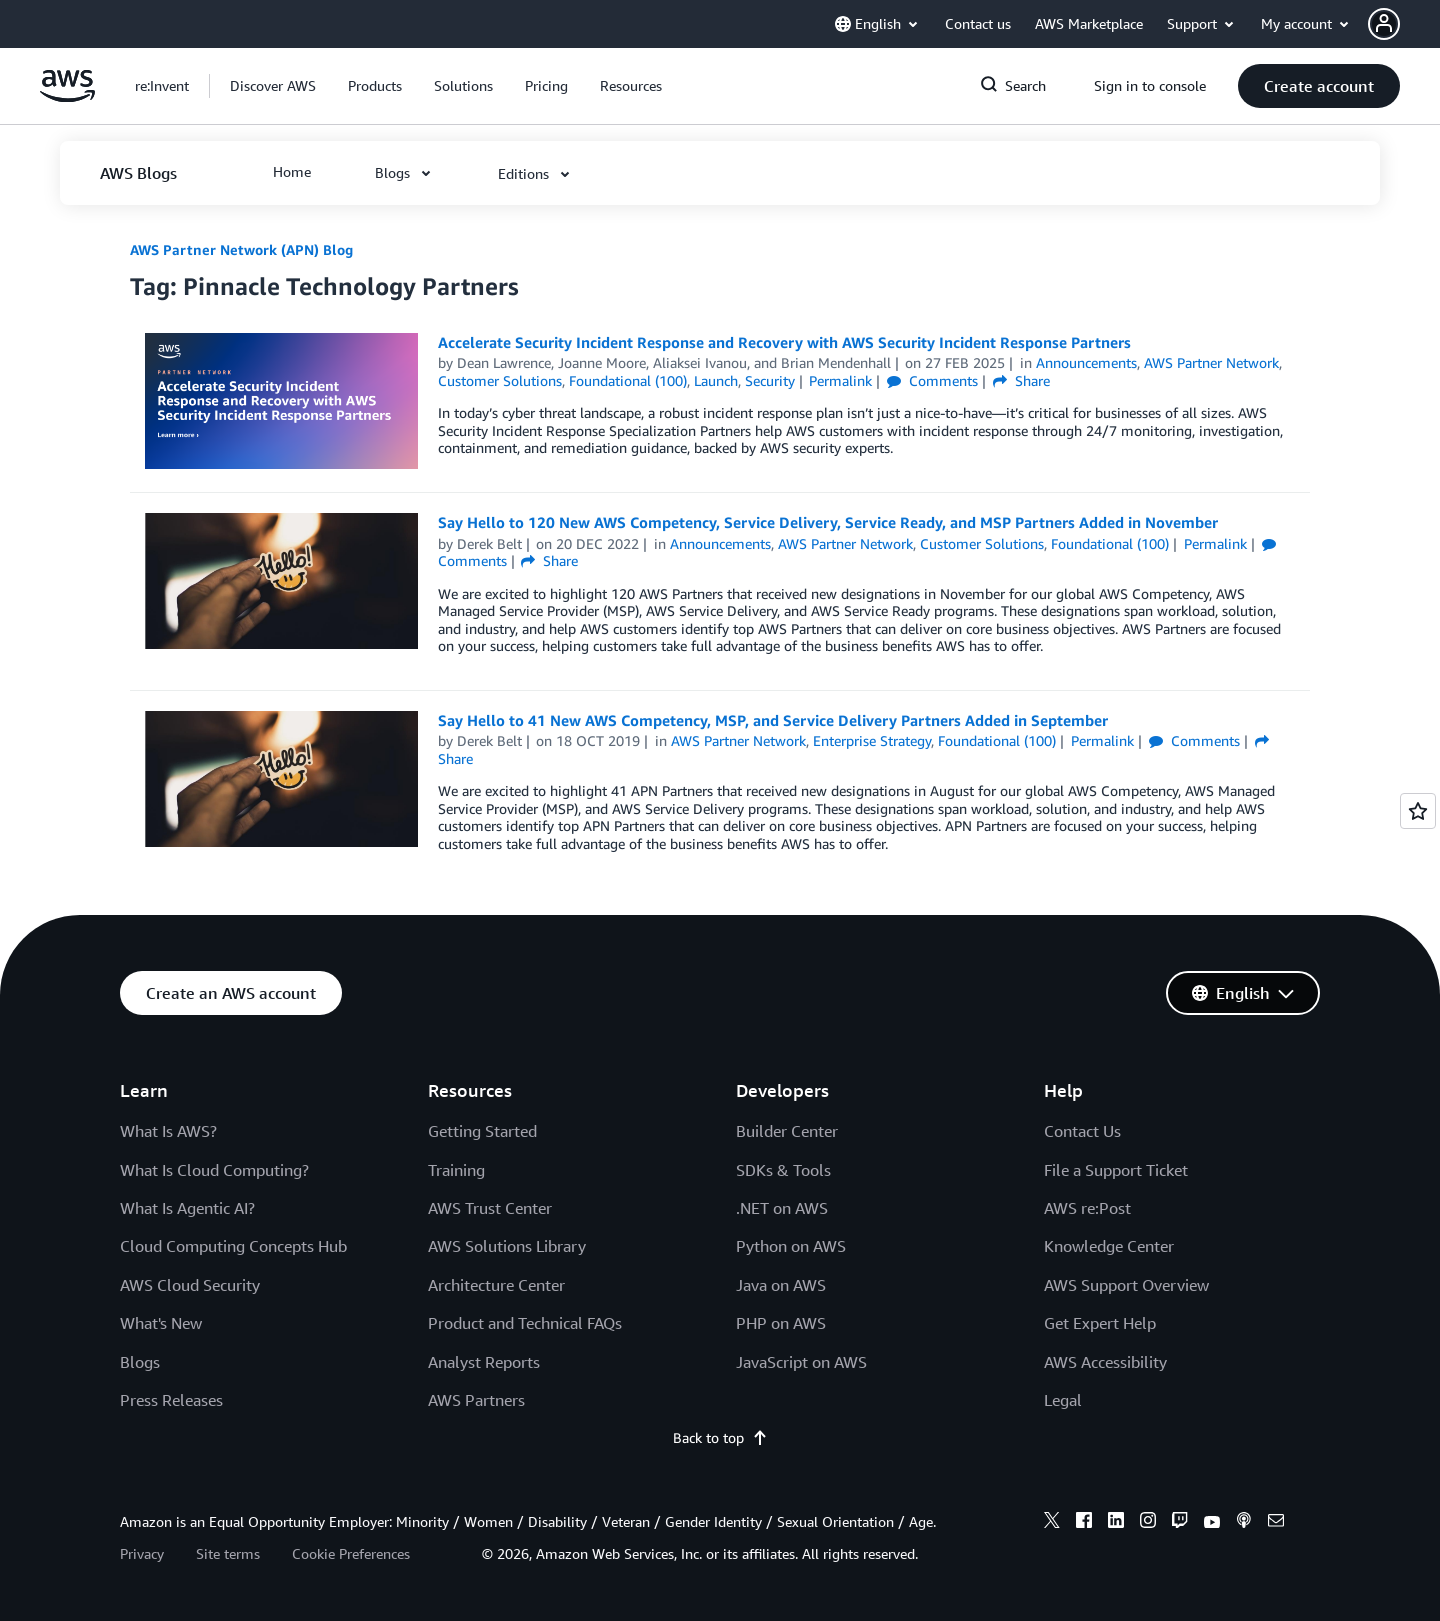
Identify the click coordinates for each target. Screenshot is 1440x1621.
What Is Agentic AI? (187, 1208)
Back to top (720, 1437)
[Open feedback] (1418, 811)
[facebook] (1084, 1523)
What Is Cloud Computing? (214, 1170)
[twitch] (1180, 1523)
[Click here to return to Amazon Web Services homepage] (67, 96)
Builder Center (787, 1131)
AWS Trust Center (490, 1208)
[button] (1404, 24)
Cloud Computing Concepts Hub (233, 1246)
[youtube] (1212, 1523)
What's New (161, 1323)
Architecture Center (496, 1285)
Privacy (142, 1553)
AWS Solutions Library (507, 1246)
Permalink (840, 380)
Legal (1063, 1400)
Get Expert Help (1100, 1323)
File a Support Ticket (1116, 1170)
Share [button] (1021, 380)
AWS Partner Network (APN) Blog (241, 249)
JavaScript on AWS (801, 1362)
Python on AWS (791, 1246)
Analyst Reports (484, 1362)
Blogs (140, 1362)
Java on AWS (781, 1285)
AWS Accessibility (1105, 1362)
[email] (1276, 1523)
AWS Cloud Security (190, 1285)
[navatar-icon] (1384, 24)
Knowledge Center (1109, 1246)
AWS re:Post (1087, 1208)
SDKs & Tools (783, 1170)
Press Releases (171, 1400)
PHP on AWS (781, 1323)
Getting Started (482, 1131)
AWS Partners (476, 1400)
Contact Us (1082, 1131)
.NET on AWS (782, 1208)
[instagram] (1148, 1523)
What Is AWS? (168, 1131)
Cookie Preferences (351, 1553)
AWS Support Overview (1126, 1285)
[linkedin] (1116, 1523)
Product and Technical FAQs (525, 1323)
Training (456, 1170)
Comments (932, 380)
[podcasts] (1244, 1523)
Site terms (228, 1553)
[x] (1052, 1523)
